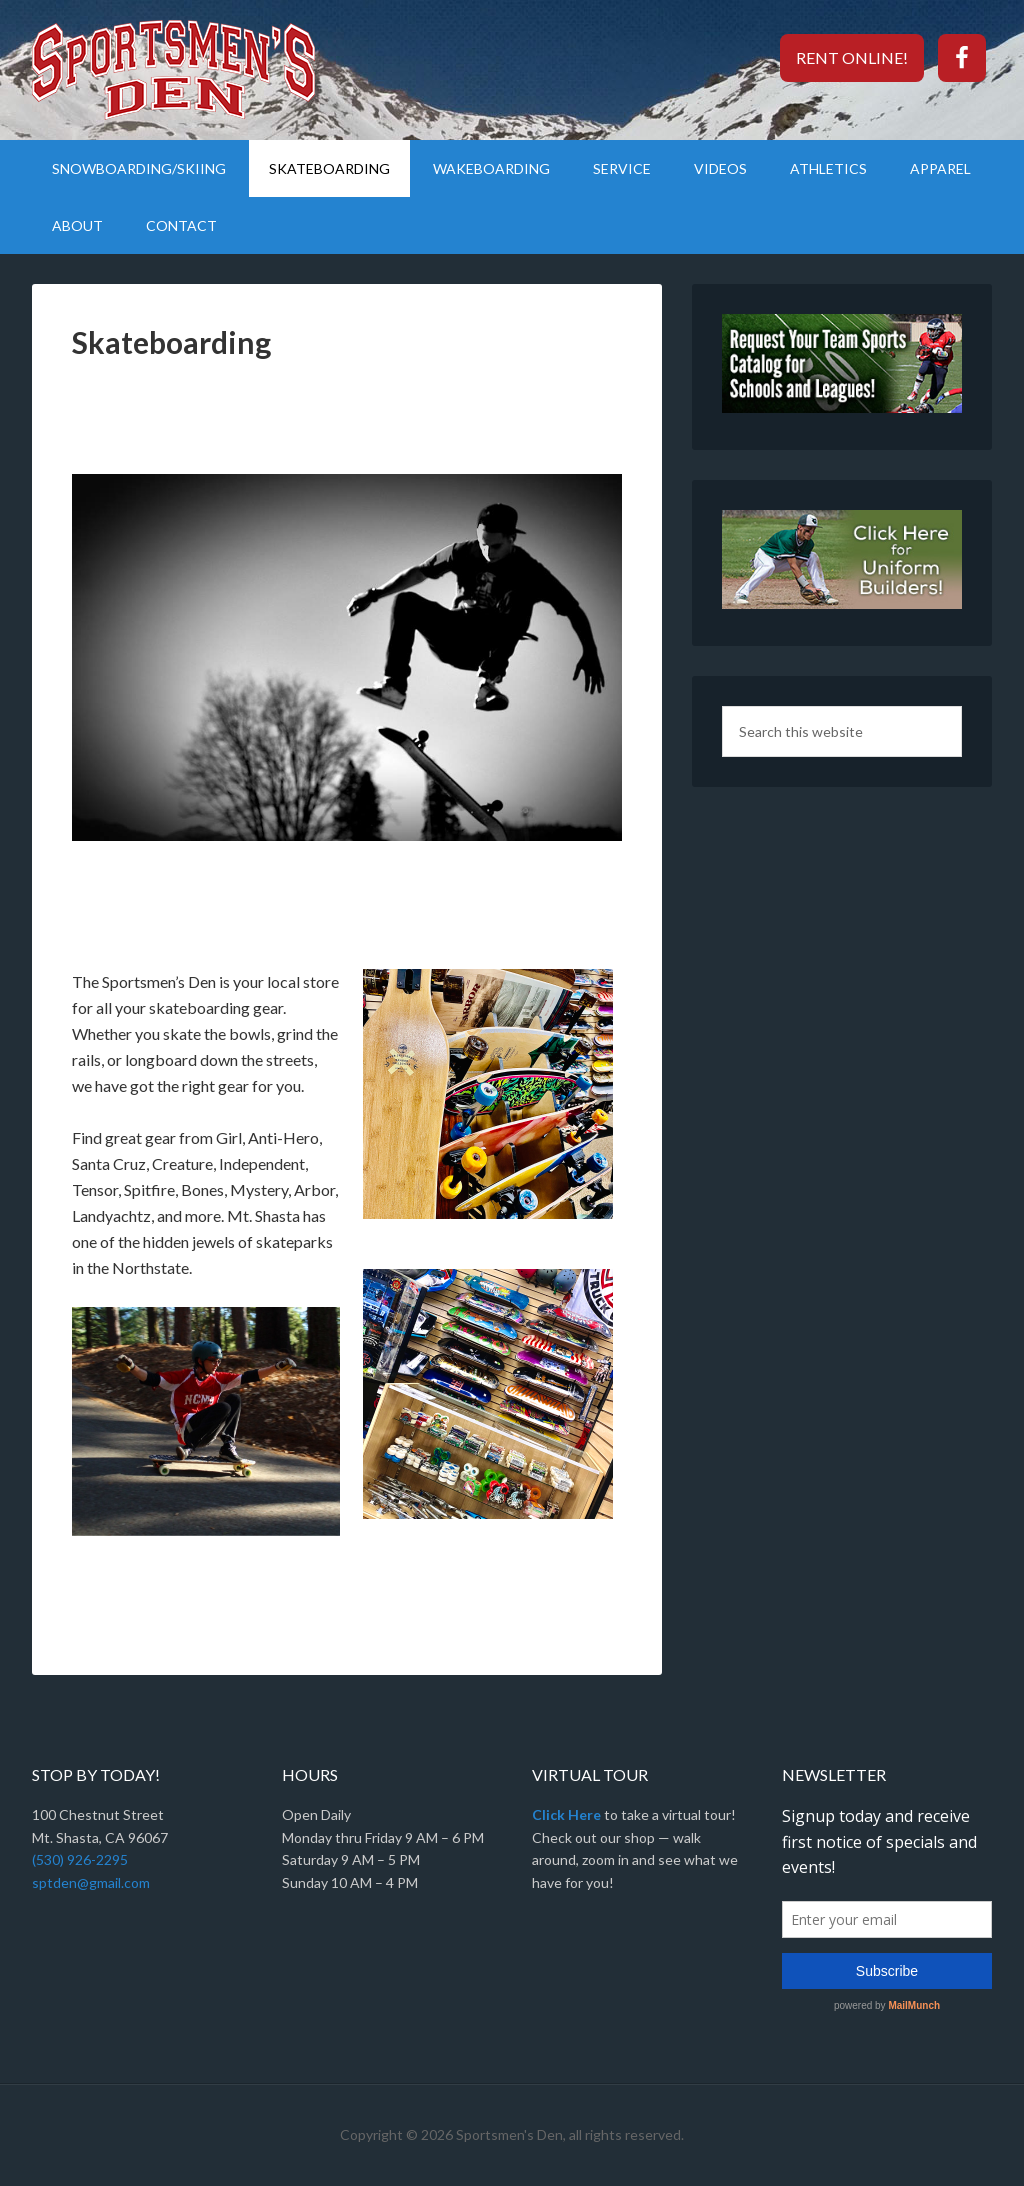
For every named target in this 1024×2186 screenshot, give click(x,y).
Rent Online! (852, 57)
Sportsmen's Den (202, 70)
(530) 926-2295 (80, 1859)
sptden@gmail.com (91, 1882)
